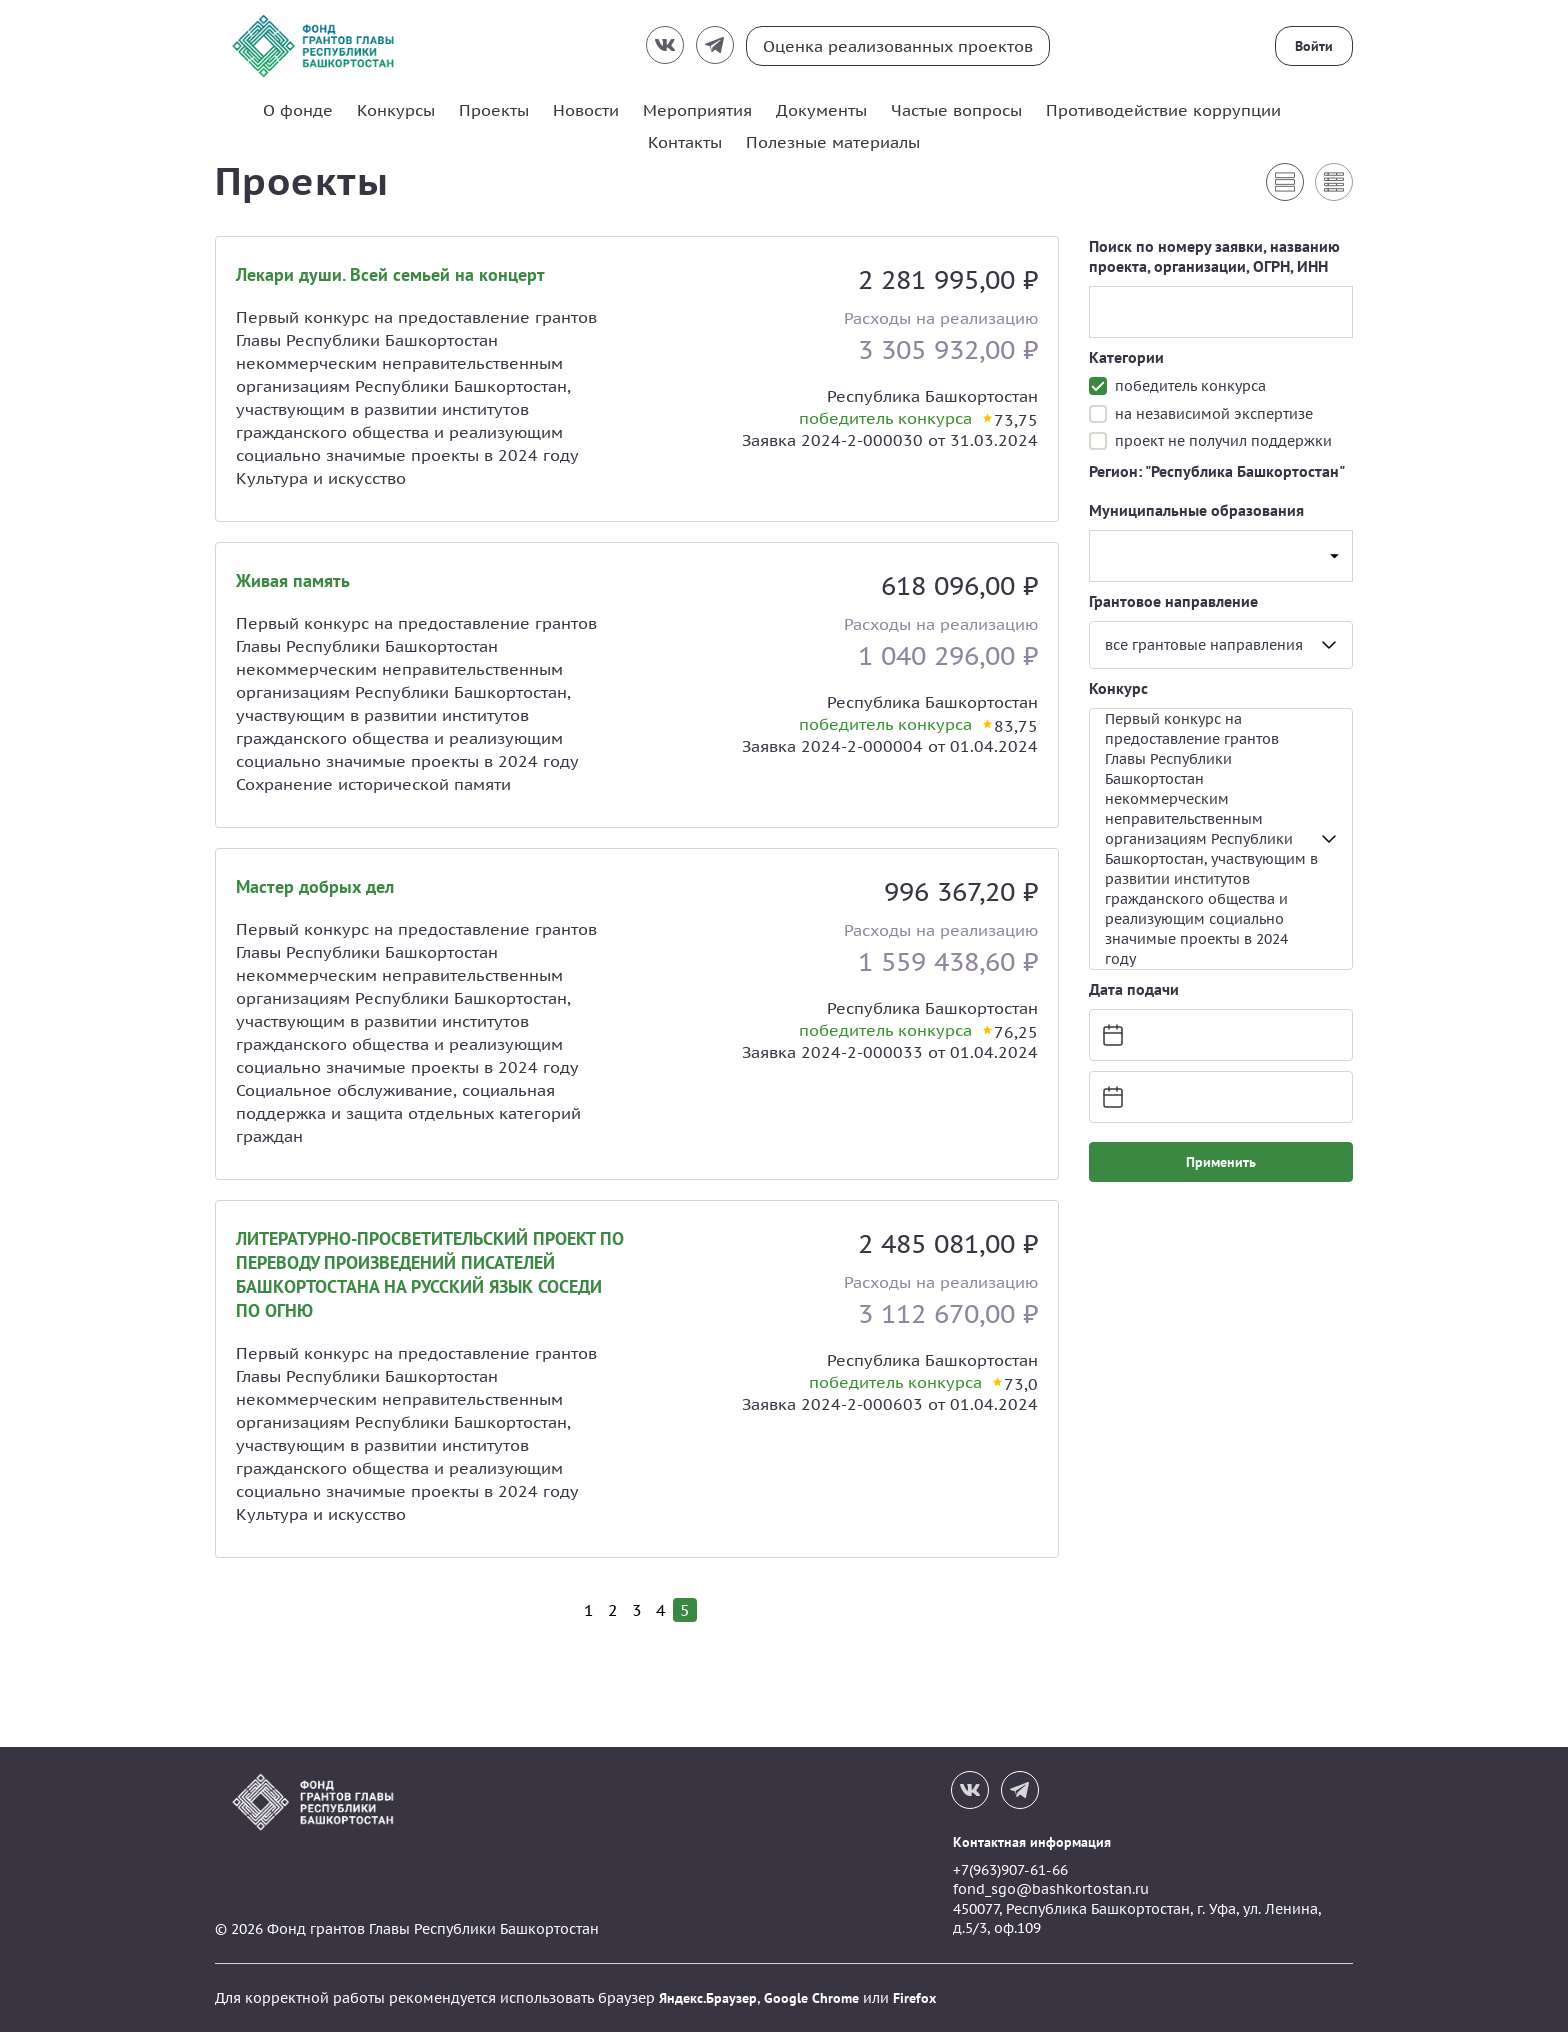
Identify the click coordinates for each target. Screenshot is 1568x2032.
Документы (821, 110)
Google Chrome (811, 1998)
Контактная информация (1032, 1842)
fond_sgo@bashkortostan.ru (1051, 1889)
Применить (1221, 1162)
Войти (1314, 46)
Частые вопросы (956, 110)
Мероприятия (697, 110)
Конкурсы (396, 110)
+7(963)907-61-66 (1010, 1870)
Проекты (494, 110)
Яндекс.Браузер (708, 1998)
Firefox (914, 1998)
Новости (586, 110)
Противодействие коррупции (1163, 110)
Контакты (685, 142)
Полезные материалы (833, 142)
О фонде (298, 110)
